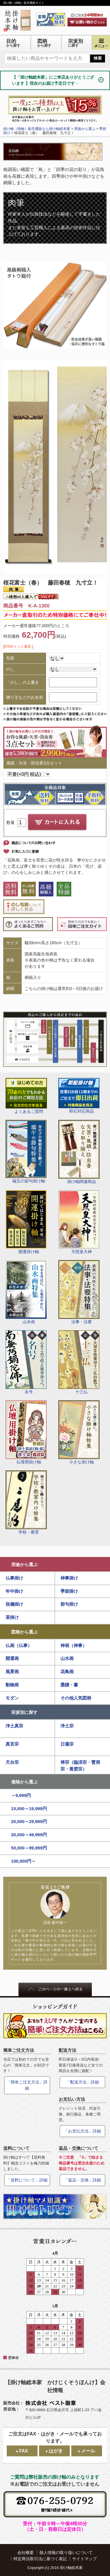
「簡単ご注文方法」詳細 (27, 2085)
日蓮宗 (67, 1743)
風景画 (12, 1671)
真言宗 (12, 1743)
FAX (23, 2450)
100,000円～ (23, 1861)
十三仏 (78, 1362)
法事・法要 (78, 1292)
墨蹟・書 (69, 1684)
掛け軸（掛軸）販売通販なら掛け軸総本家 (36, 129)
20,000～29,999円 (29, 1821)
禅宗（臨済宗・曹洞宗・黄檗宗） (80, 1765)
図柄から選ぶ (24, 1631)
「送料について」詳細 (27, 2180)
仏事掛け (14, 1577)
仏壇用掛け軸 (26, 1432)
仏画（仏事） (19, 1645)
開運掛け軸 (26, 1222)
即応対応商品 (78, 1095)
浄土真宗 (14, 1725)
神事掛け (69, 1577)
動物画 (12, 1684)
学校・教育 (26, 1502)
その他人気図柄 (75, 1697)
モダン (12, 1697)
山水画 (26, 1292)
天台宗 (12, 1762)
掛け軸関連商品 (79, 1152)
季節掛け (69, 1591)
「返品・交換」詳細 (82, 2180)
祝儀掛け (14, 1604)
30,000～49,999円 (29, 1834)
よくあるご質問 (26, 1096)
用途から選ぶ (24, 1564)
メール (88, 2450)
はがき (56, 2450)
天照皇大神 (78, 1222)
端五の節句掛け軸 (26, 1152)
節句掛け (69, 1604)
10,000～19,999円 (29, 1808)
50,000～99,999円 (29, 1847)
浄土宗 (67, 1725)
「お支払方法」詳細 (82, 2131)
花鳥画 (67, 1671)
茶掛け (12, 1617)
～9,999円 (21, 1795)
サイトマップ (84, 2558)
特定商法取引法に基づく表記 (40, 2558)
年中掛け (14, 1591)
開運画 (12, 1658)
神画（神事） (73, 1645)
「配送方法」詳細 (82, 2082)
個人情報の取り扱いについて (66, 2552)
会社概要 (25, 2552)
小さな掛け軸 (79, 1432)
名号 (26, 1362)
